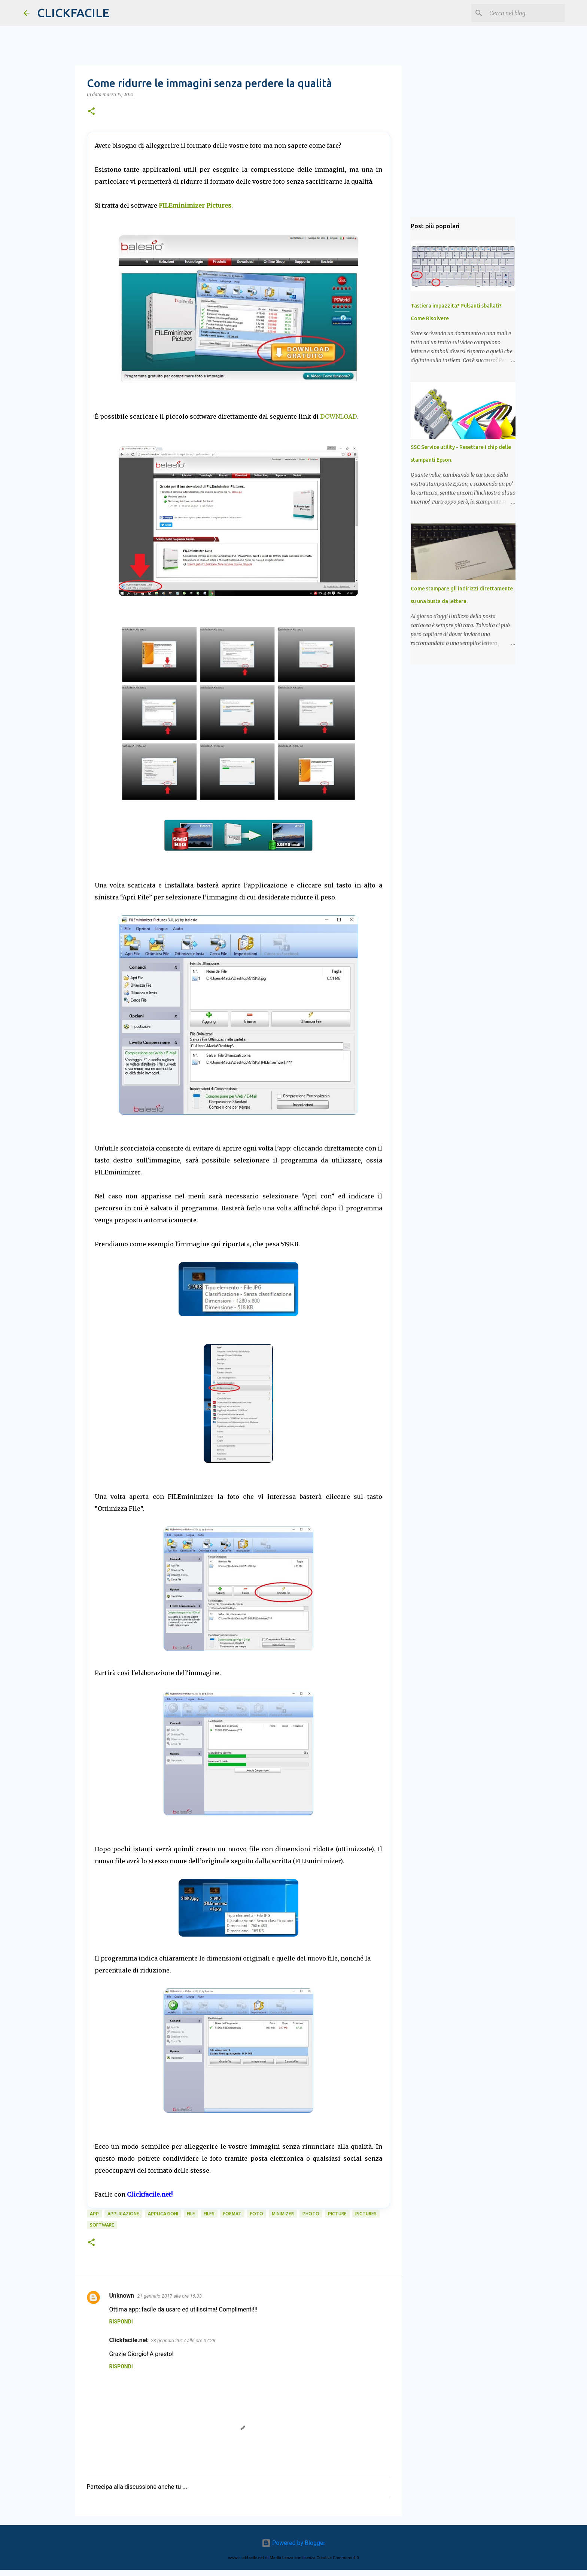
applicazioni (163, 2213)
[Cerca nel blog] (525, 13)
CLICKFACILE (73, 12)
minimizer (283, 2213)
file (191, 2213)
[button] (91, 112)
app (94, 2213)
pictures (366, 2213)
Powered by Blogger (293, 2542)
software (102, 2224)
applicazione (123, 2213)
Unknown (121, 2295)
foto (256, 2213)
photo (310, 2213)
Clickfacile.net (128, 2340)
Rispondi (121, 2322)
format (232, 2213)
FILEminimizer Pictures (195, 205)
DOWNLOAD (338, 416)
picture (337, 2213)
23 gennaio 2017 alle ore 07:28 (183, 2340)
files (209, 2213)
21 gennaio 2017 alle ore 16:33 (169, 2296)
